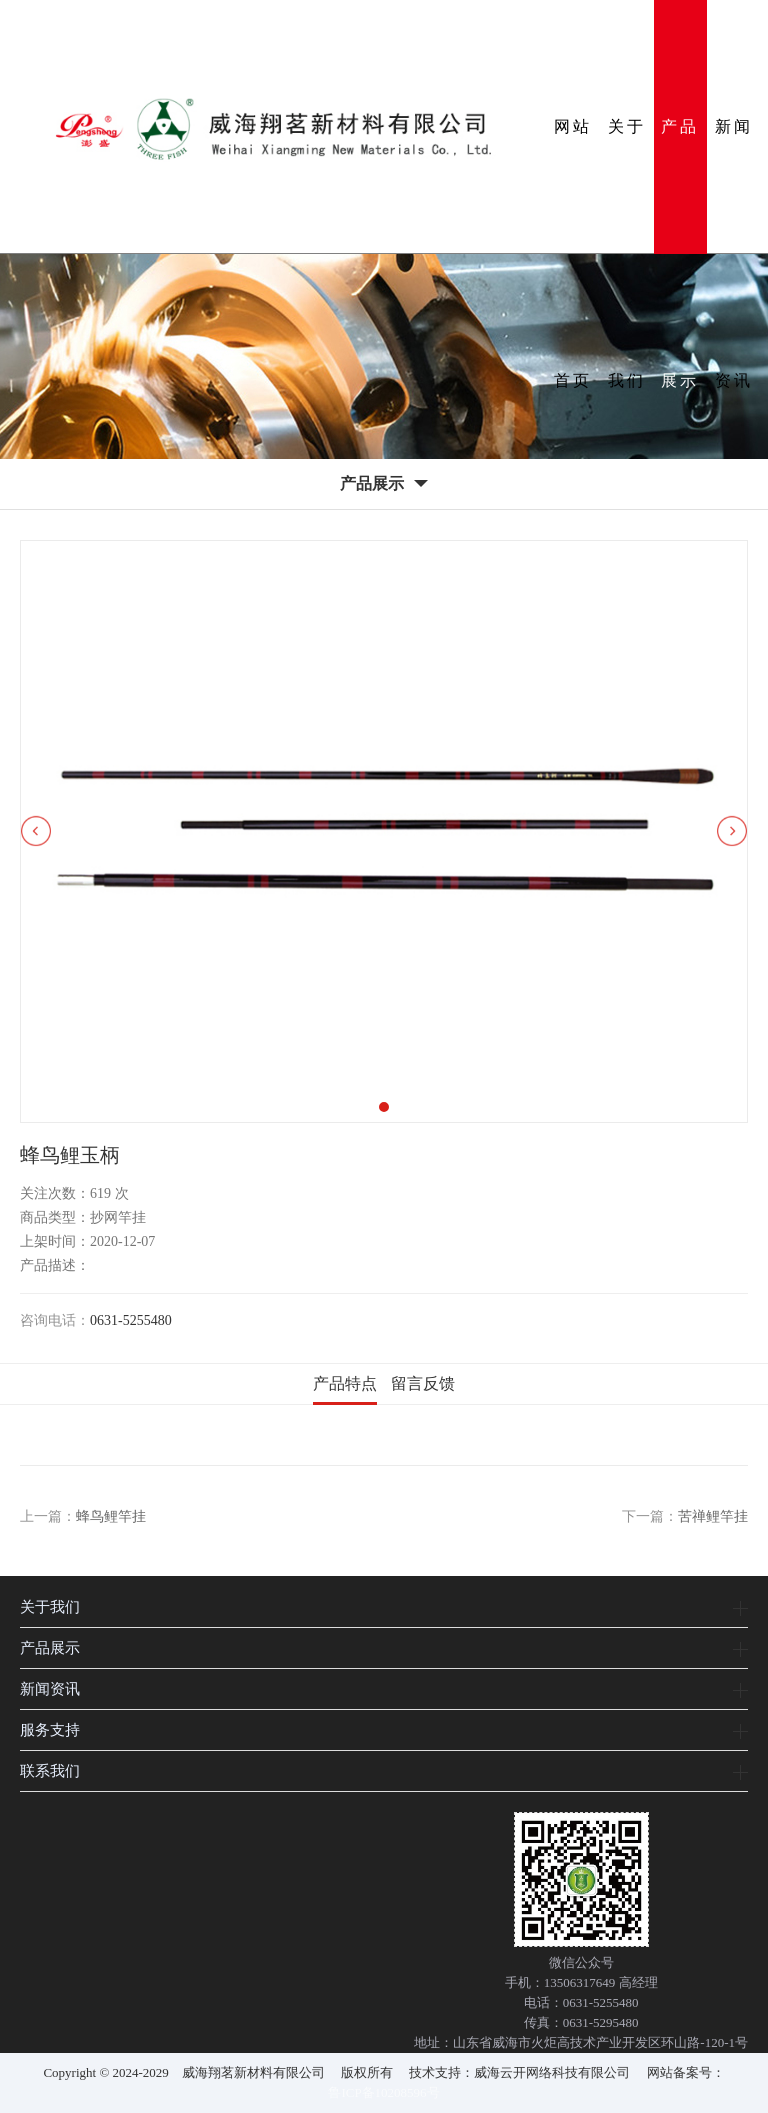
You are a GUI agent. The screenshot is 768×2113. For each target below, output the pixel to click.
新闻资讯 (734, 186)
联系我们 (50, 1770)
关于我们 (627, 186)
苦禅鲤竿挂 (713, 1516)
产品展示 (680, 186)
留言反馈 (423, 1383)
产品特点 (345, 1383)
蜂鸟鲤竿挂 (111, 1516)
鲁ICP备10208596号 (383, 2092)
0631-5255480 (131, 1320)
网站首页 (573, 186)
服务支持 (50, 1729)
